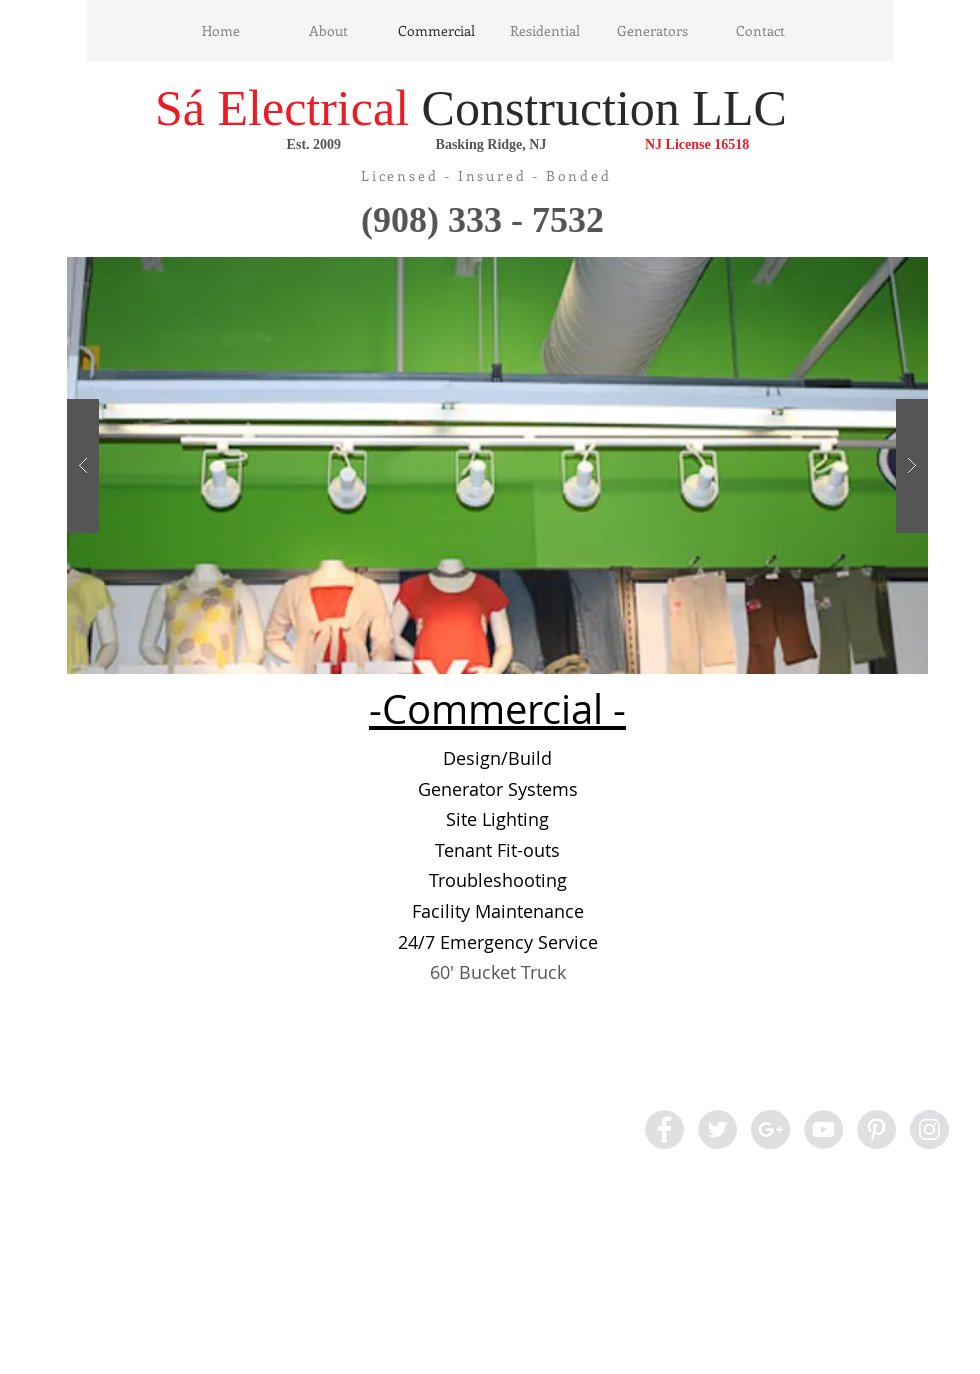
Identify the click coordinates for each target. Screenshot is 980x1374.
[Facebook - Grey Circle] (664, 1129)
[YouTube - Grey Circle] (823, 1129)
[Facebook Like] (157, 1130)
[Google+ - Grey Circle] (770, 1129)
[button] (497, 465)
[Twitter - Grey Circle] (717, 1129)
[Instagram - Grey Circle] (929, 1129)
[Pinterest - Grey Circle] (876, 1129)
